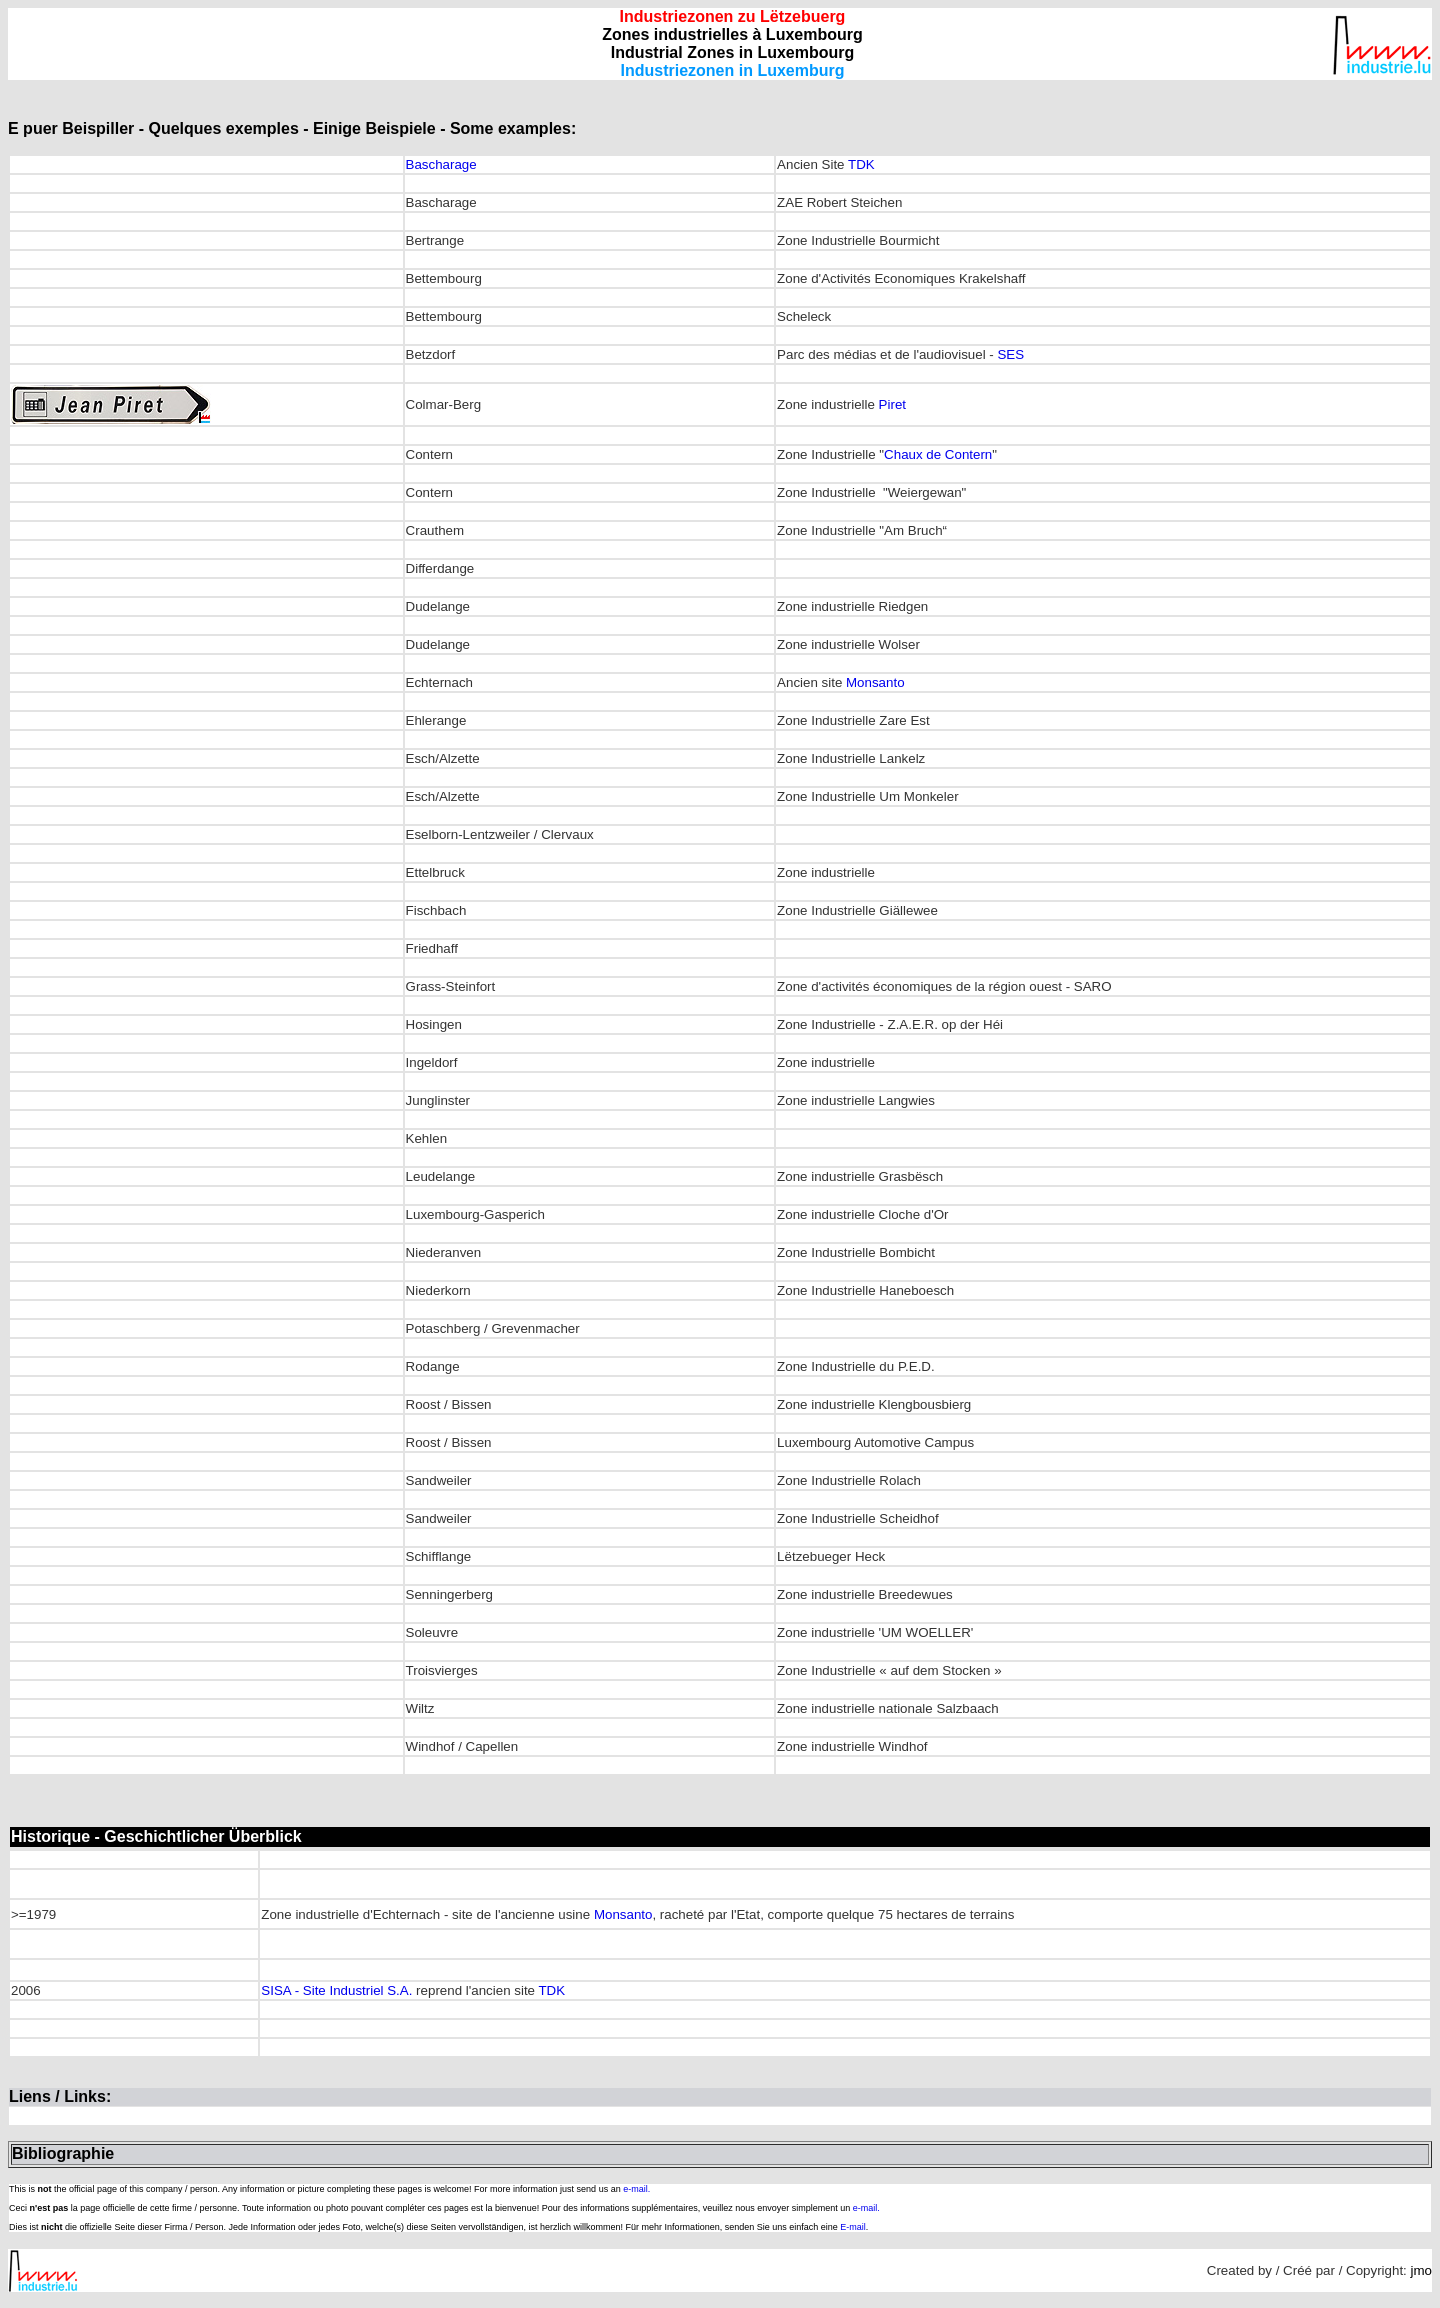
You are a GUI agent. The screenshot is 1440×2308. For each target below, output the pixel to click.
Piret (892, 404)
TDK (861, 164)
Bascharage (441, 164)
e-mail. (636, 2189)
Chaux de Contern (938, 454)
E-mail (853, 2227)
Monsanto (875, 682)
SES (1010, 354)
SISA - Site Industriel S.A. (336, 1990)
